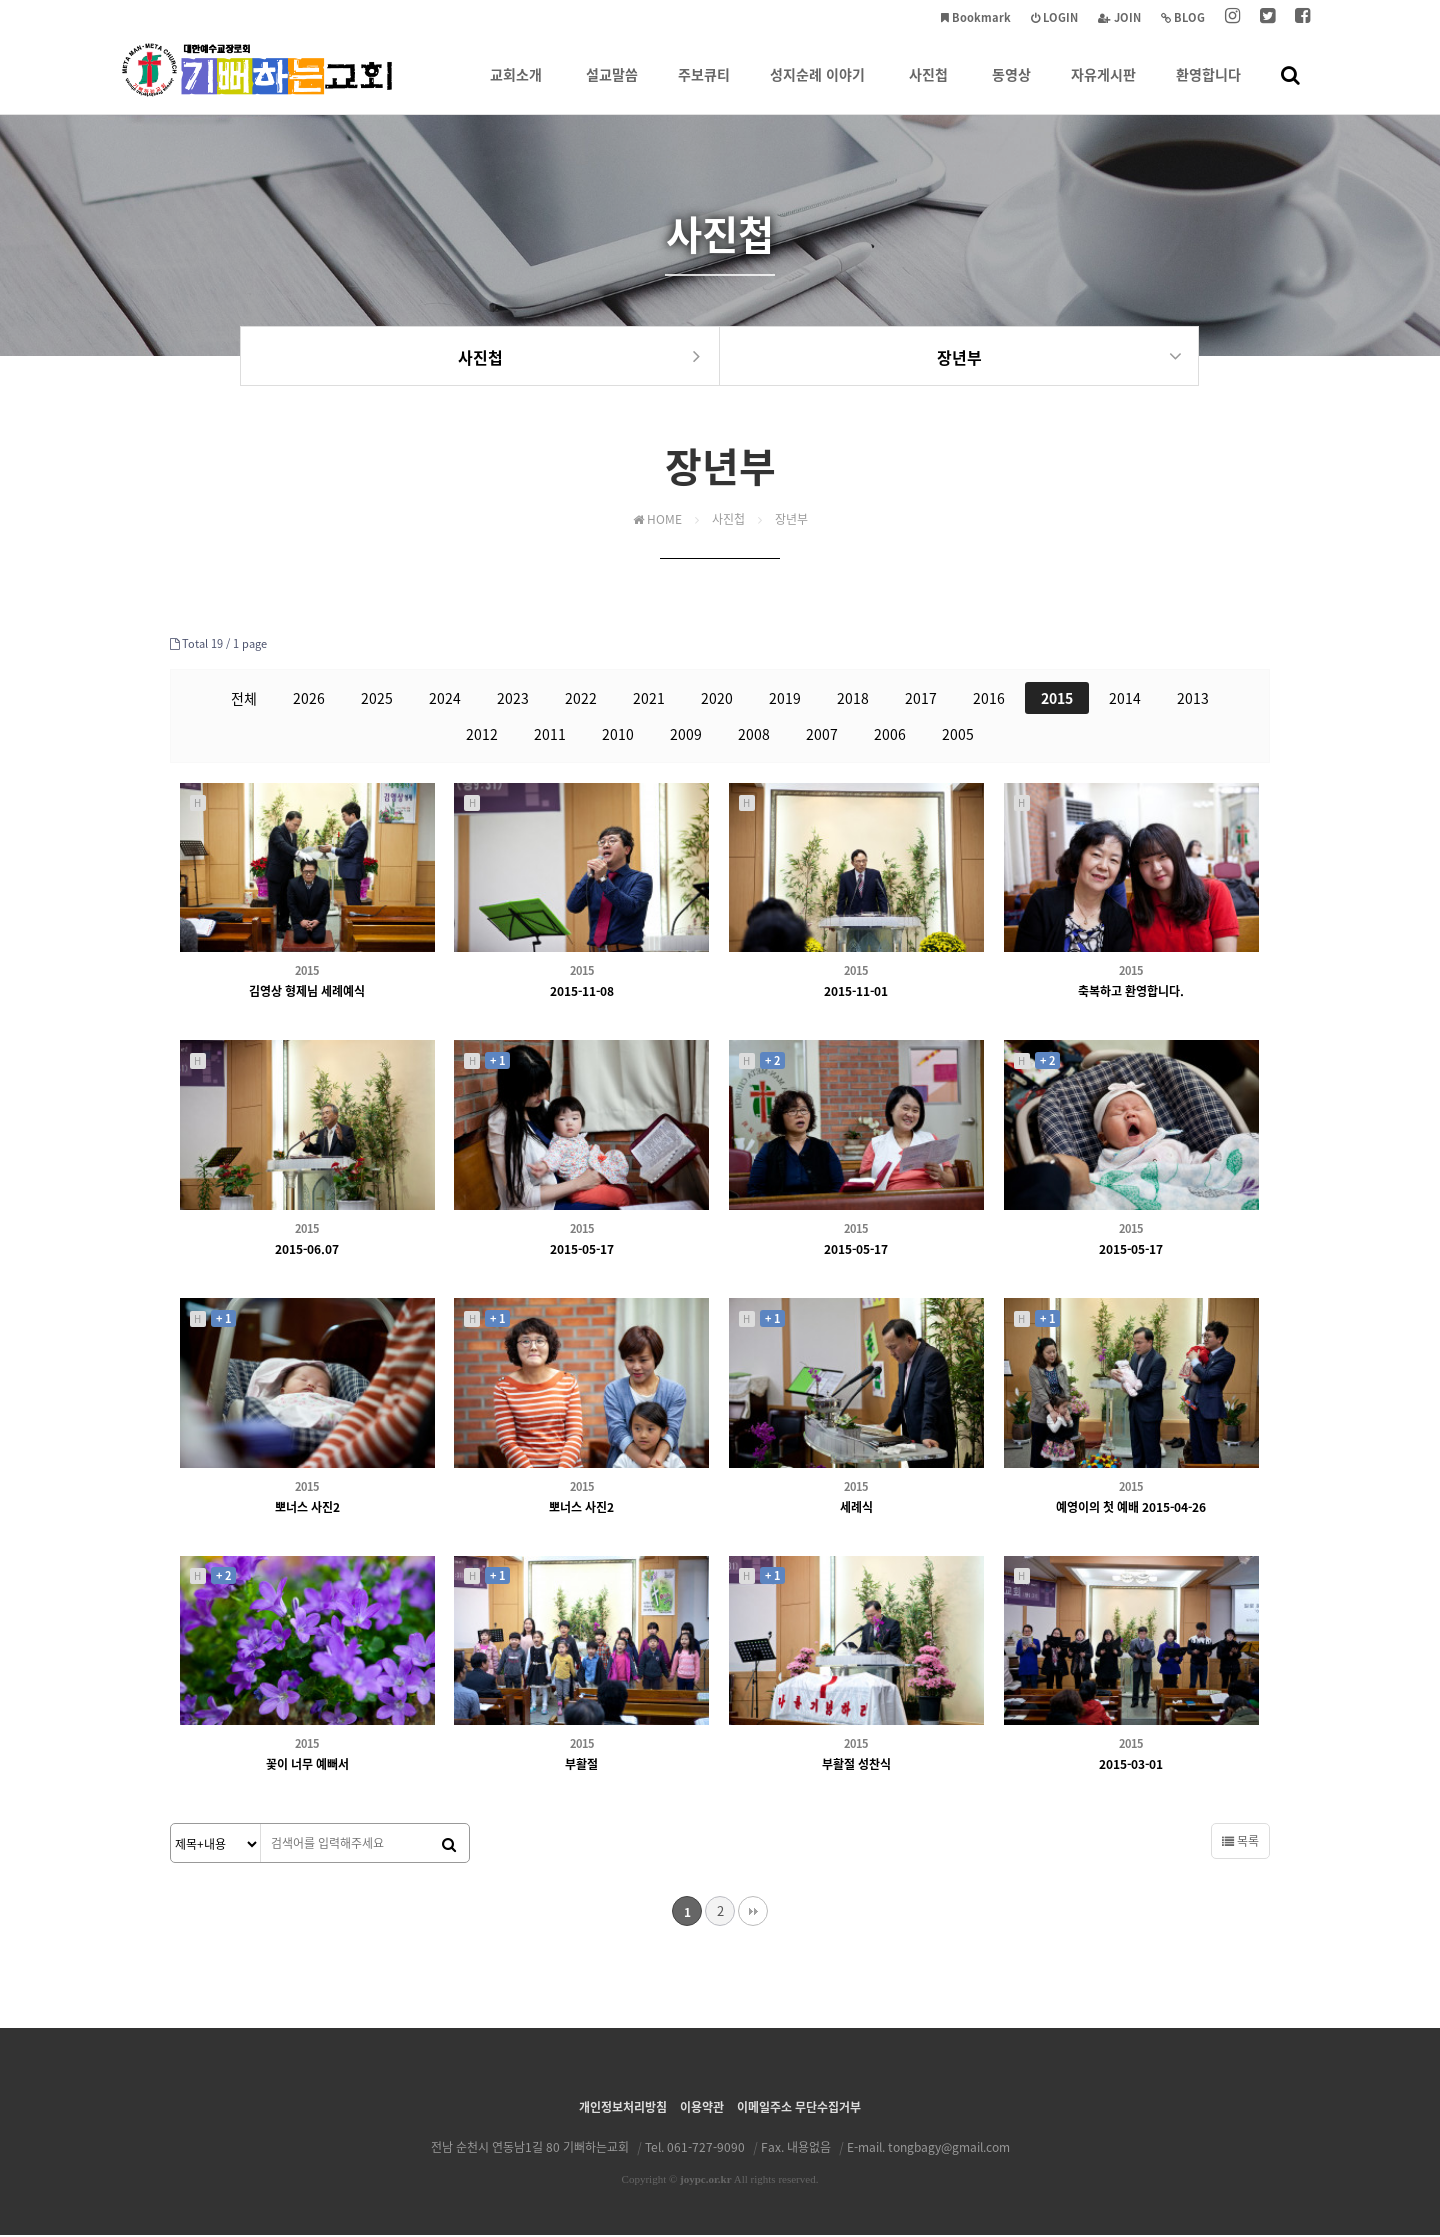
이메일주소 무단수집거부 (799, 2109)
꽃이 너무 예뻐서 (307, 1766)
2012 (482, 735)
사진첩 (928, 89)
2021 (649, 699)
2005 (958, 735)
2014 (1125, 699)
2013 (1193, 699)
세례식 (856, 1508)
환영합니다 (1208, 89)
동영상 (1011, 89)
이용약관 (702, 2109)
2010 (618, 735)
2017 (921, 699)
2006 (890, 735)
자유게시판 (1103, 89)
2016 (989, 699)
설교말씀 (612, 89)
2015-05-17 (582, 1250)
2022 (581, 699)
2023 (513, 699)
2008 (754, 735)
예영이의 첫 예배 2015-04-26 (1131, 1508)
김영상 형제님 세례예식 (307, 993)
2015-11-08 (582, 993)
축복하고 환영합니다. (1131, 993)
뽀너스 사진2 (307, 1508)
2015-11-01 (856, 993)
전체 (244, 699)
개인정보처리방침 (623, 2109)
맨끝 (753, 1913)
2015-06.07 (307, 1250)
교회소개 (516, 89)
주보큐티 (704, 89)
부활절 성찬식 (856, 1766)
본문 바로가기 (0, 0)
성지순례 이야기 (817, 89)
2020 (717, 699)
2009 (686, 735)
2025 (377, 699)
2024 (445, 699)
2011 (550, 735)
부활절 (581, 1766)
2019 (785, 699)
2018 (853, 699)
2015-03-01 (1131, 1766)
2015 (1057, 699)
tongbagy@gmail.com (949, 2149)
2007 (822, 735)
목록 (1240, 1843)
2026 (309, 699)
